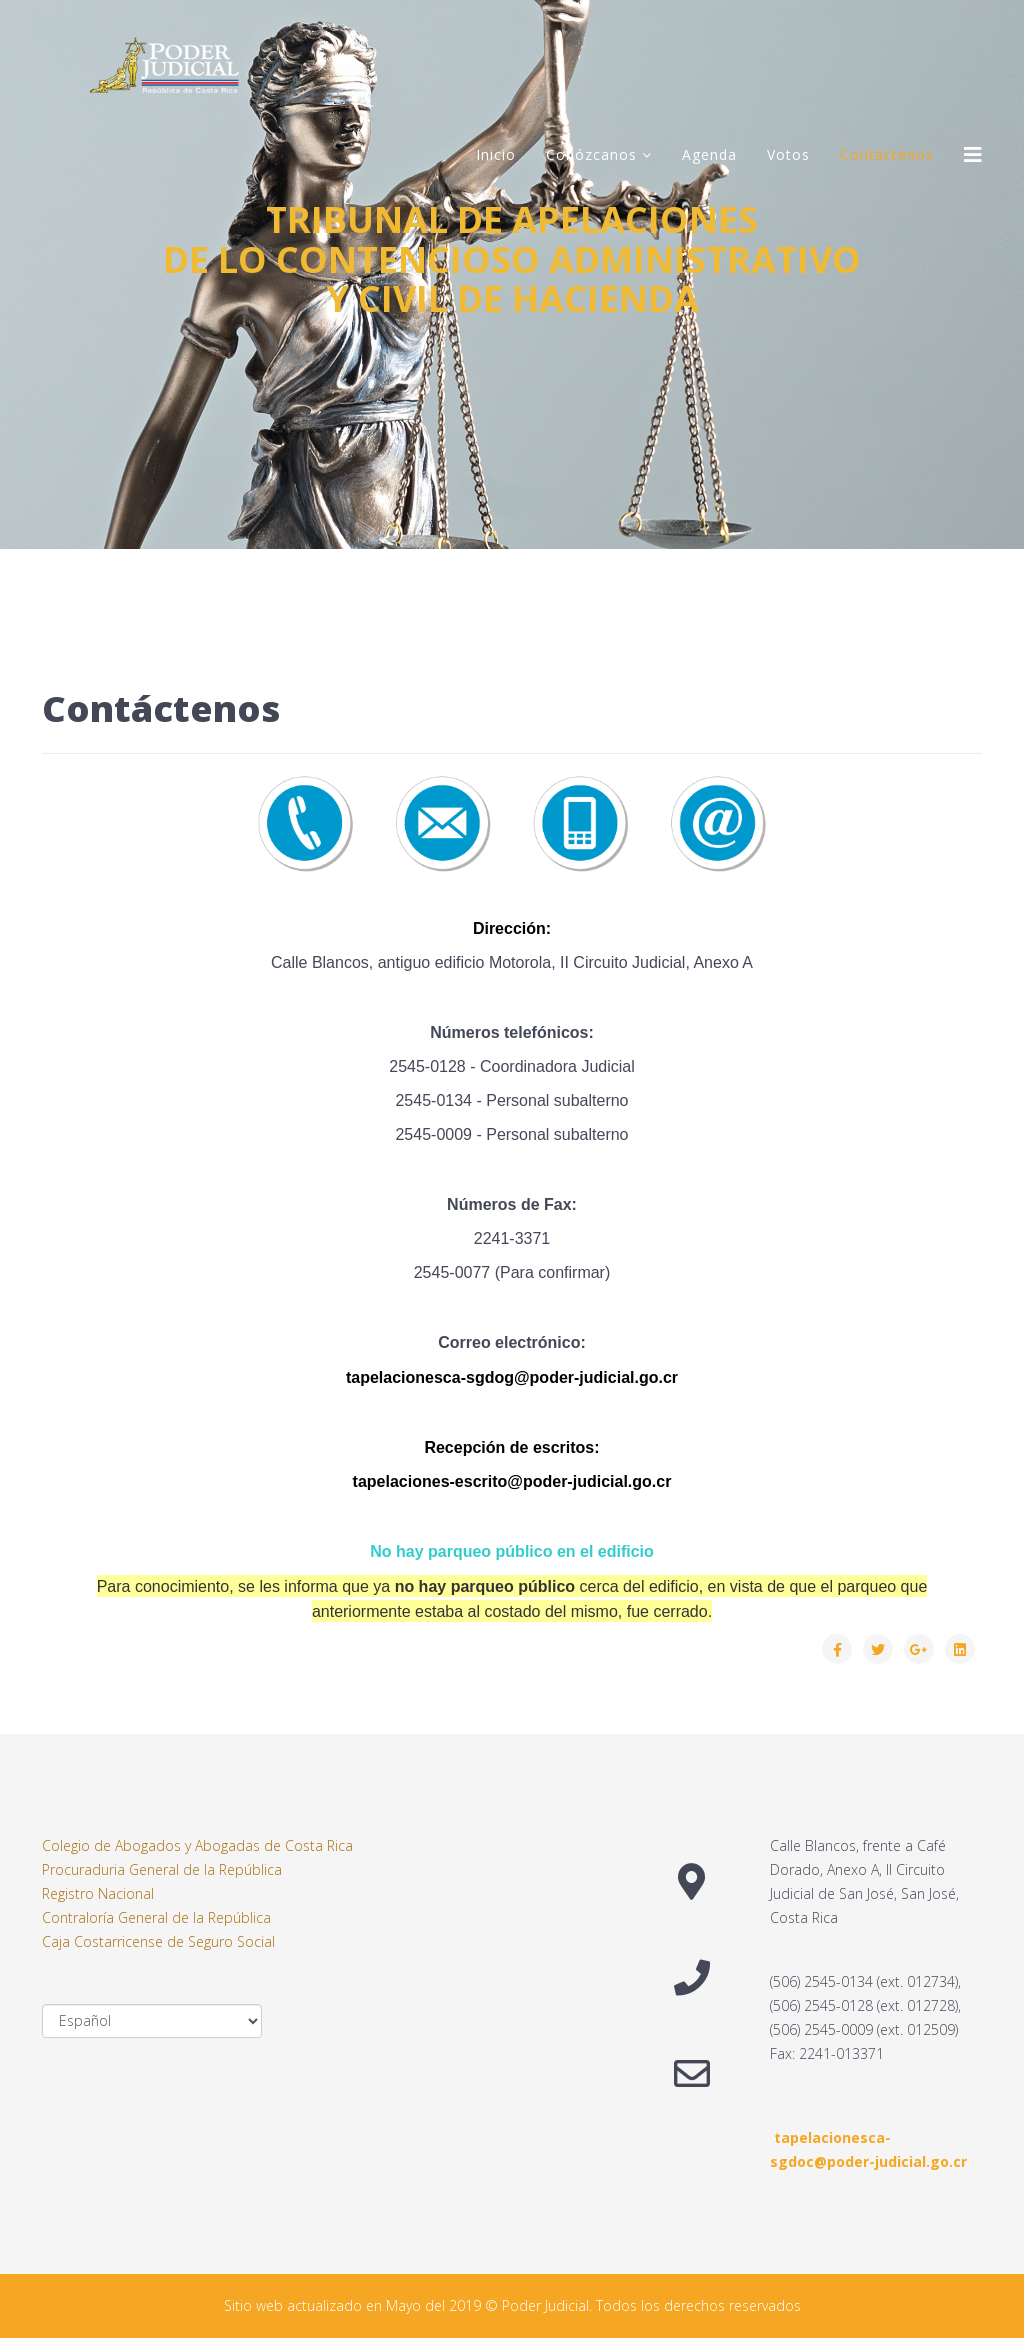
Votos (788, 154)
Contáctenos (887, 154)
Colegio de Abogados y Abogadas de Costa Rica (197, 1845)
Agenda (709, 154)
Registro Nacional (98, 1893)
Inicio (496, 154)
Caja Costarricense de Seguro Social (158, 1941)
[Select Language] (152, 2021)
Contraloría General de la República (156, 1917)
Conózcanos (591, 154)
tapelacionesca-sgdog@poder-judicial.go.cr (512, 1377)
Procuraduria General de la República (162, 1869)
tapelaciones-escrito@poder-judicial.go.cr (512, 1481)
